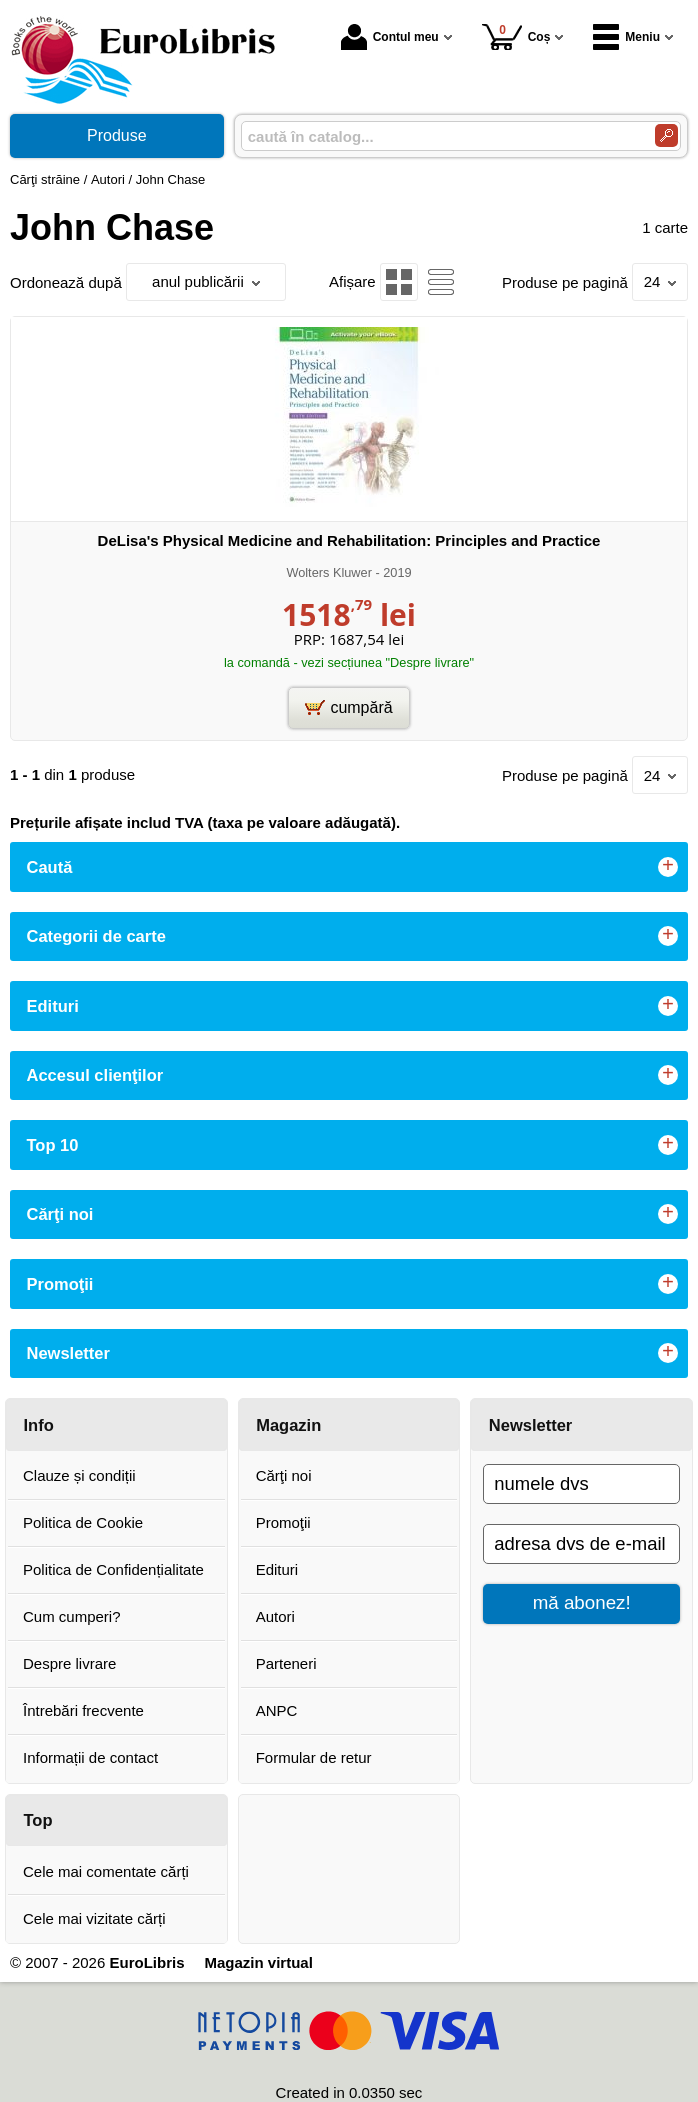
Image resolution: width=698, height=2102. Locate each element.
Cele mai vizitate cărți (94, 1918)
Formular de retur (314, 1757)
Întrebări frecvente (83, 1710)
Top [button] (38, 1820)
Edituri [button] (53, 1006)
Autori (275, 1616)
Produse (117, 135)
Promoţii (283, 1522)
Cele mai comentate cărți (106, 1871)
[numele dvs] (581, 1484)
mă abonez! (582, 1602)
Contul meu (390, 37)
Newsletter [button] (68, 1353)
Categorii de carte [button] (96, 936)
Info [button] (39, 1425)
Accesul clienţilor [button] (95, 1075)
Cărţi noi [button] (60, 1214)
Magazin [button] (288, 1425)
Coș (516, 36)
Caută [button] (50, 867)
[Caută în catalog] (666, 135)
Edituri (277, 1569)
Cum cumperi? (72, 1616)
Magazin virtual (258, 1962)
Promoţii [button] (60, 1284)
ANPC (277, 1710)
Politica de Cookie (83, 1522)
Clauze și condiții (79, 1475)
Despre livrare (69, 1663)
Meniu (626, 37)
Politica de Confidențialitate (113, 1569)
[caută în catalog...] (440, 136)
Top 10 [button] (53, 1145)
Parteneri (286, 1663)
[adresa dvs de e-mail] (581, 1544)
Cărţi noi (284, 1475)
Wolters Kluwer (329, 572)
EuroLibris (146, 1962)
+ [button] (668, 867)
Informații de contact (90, 1757)
